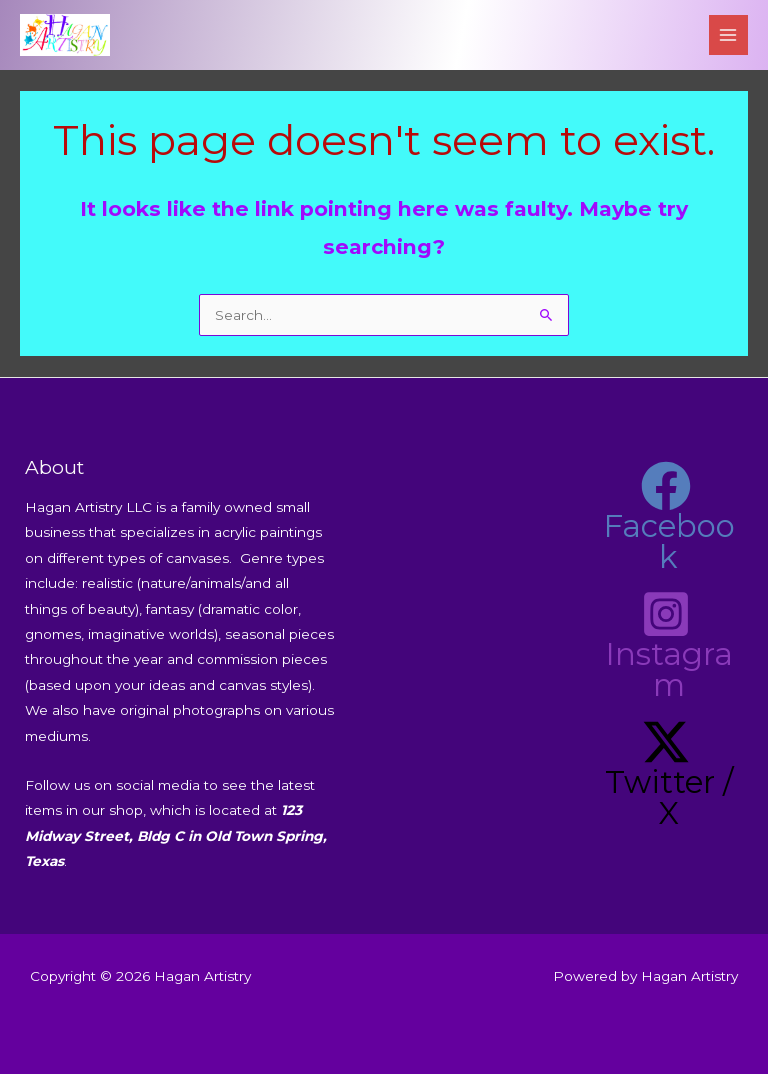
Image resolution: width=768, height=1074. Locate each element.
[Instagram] (666, 645)
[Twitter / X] (666, 773)
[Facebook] (666, 517)
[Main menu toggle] (728, 34)
